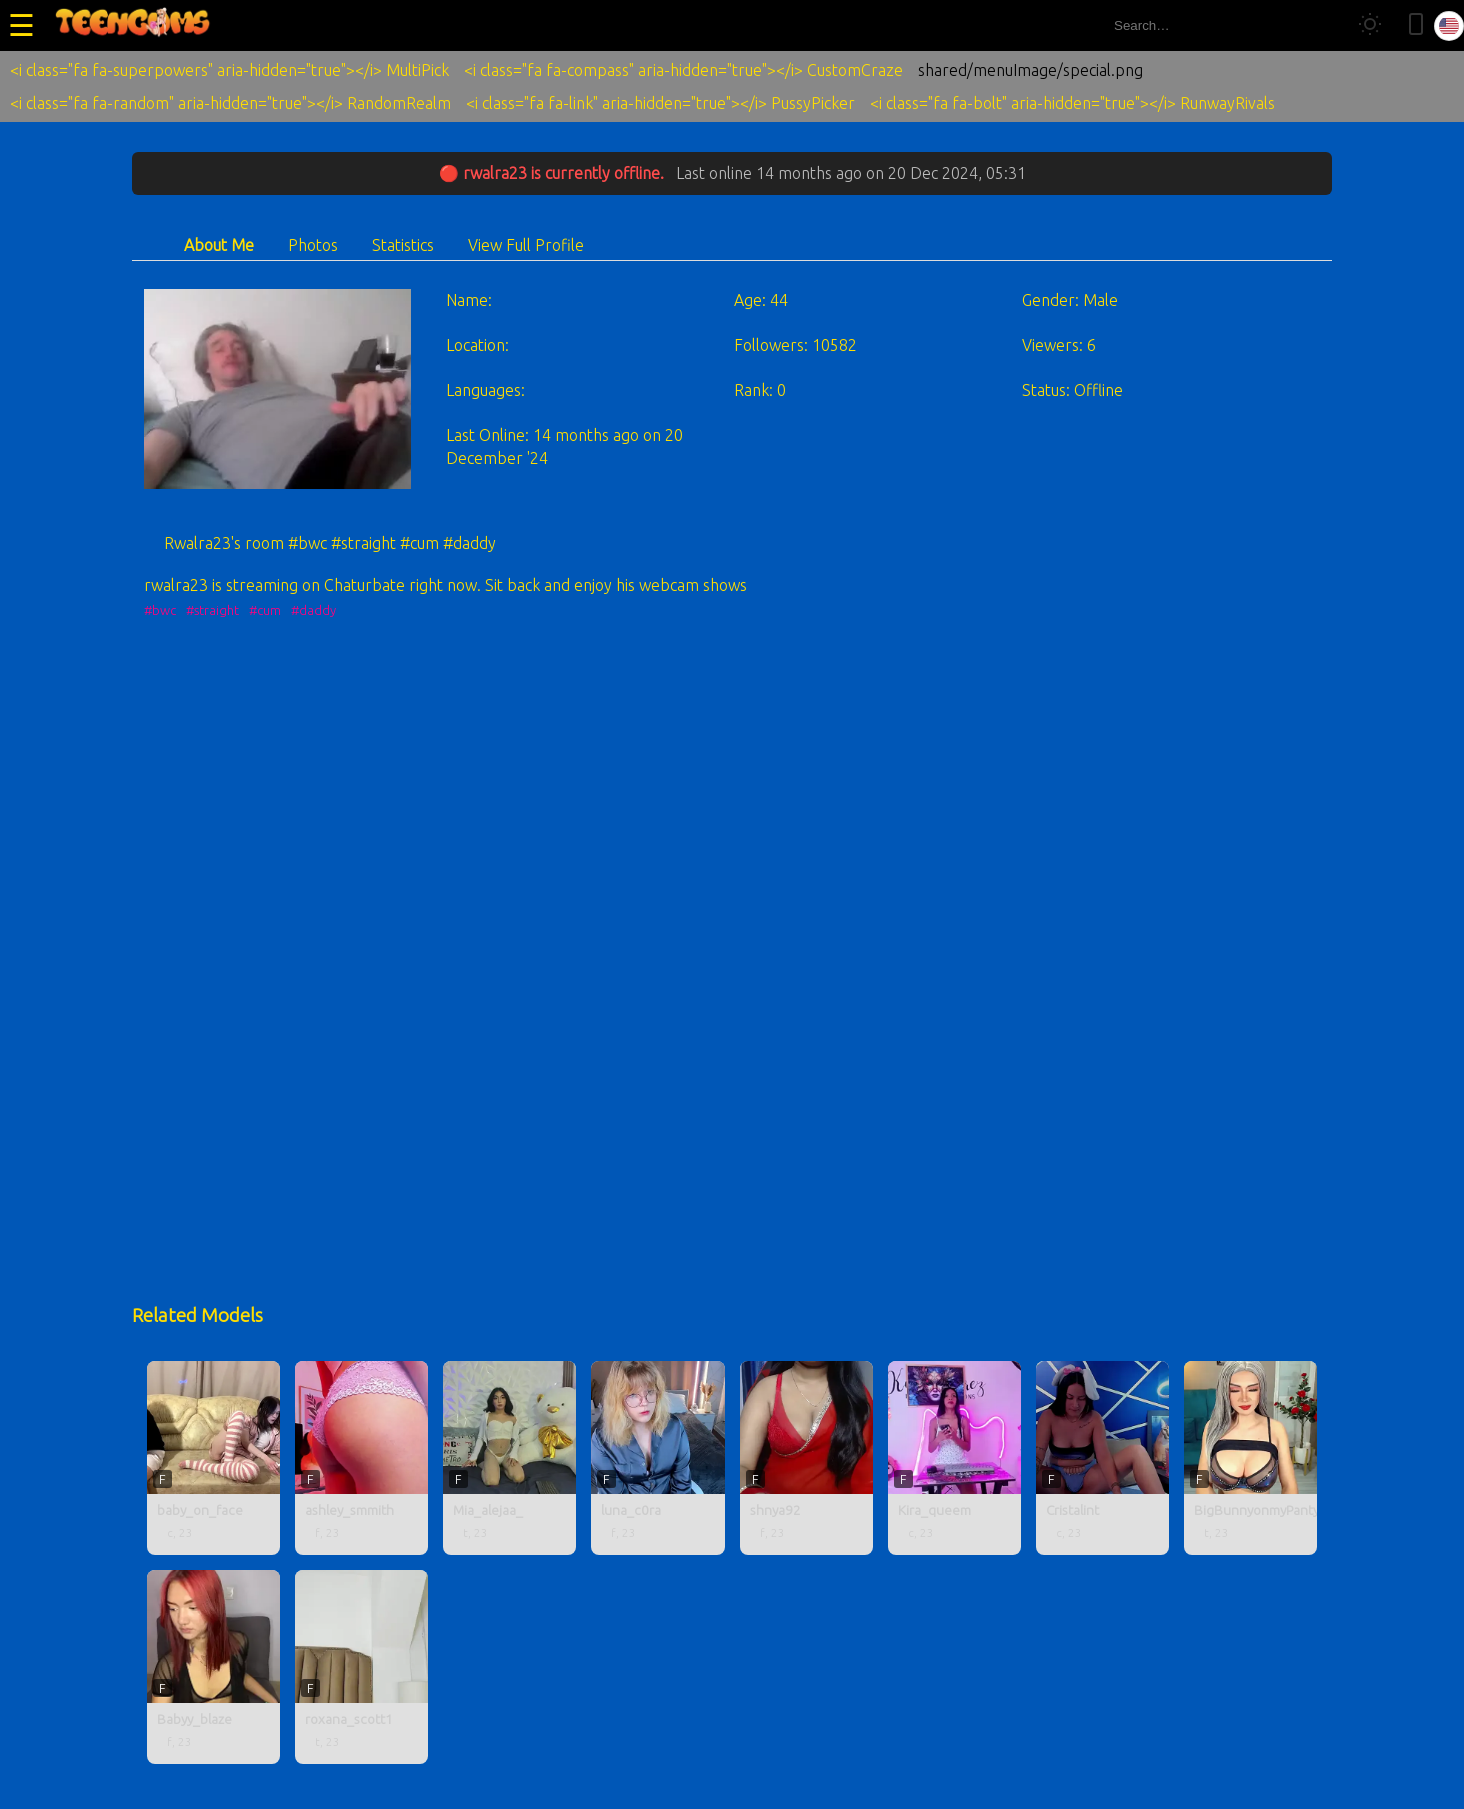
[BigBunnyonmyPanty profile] (1250, 1458)
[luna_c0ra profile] (657, 1458)
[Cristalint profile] (1102, 1458)
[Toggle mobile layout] (1416, 25)
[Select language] (1449, 26)
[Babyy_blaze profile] (213, 1667)
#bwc (160, 610)
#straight (212, 610)
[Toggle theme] (1370, 25)
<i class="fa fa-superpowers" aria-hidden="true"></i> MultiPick (229, 70)
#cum (265, 610)
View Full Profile (526, 245)
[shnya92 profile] (806, 1458)
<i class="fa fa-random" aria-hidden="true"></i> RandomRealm (230, 103)
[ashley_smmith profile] (361, 1458)
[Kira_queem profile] (954, 1458)
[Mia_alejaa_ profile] (509, 1458)
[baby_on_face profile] (213, 1458)
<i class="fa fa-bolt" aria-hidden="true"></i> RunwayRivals (1072, 103)
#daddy (313, 610)
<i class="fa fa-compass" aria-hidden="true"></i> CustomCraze (683, 70)
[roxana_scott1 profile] (361, 1667)
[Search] (1322, 25)
